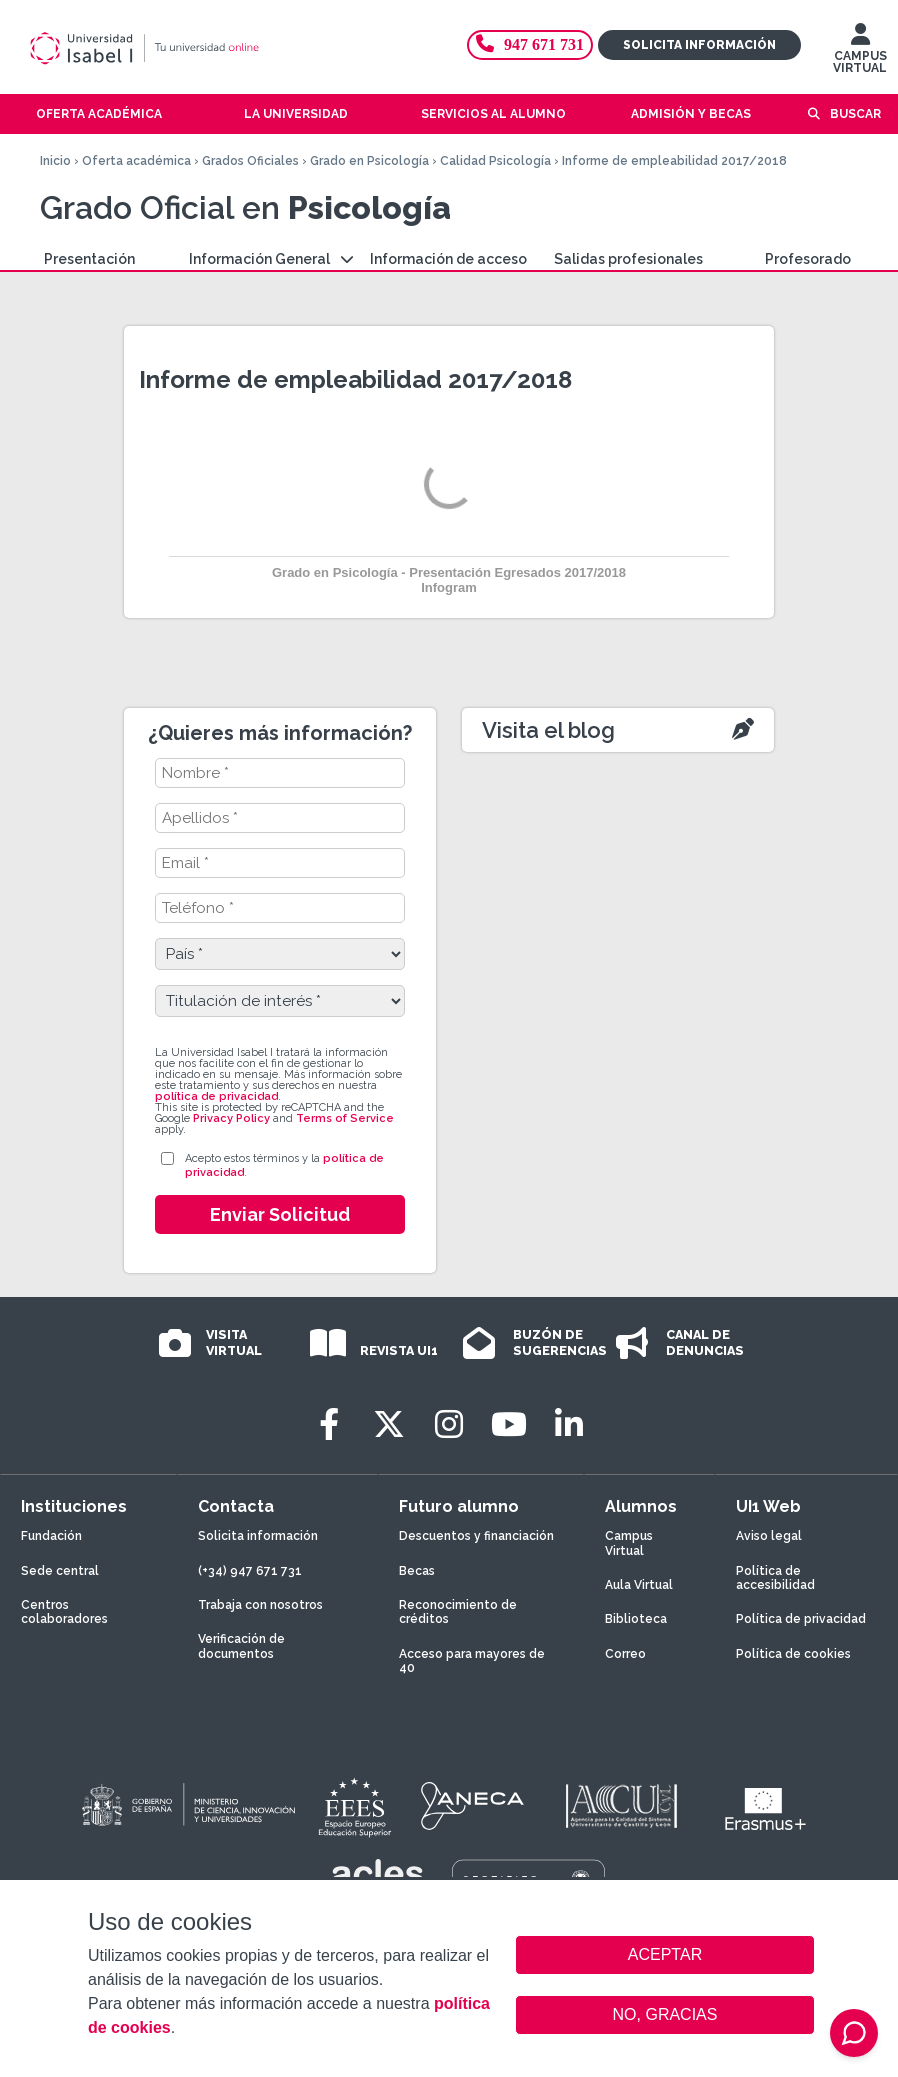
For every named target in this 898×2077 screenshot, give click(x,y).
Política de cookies (793, 1654)
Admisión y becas (691, 114)
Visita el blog (548, 730)
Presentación (89, 259)
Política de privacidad (801, 1619)
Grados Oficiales (250, 161)
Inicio (55, 161)
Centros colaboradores (64, 1612)
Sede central (60, 1571)
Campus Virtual (629, 1543)
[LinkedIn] (569, 1424)
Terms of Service (345, 1118)
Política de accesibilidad (775, 1578)
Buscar (855, 114)
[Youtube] (509, 1424)
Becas (417, 1571)
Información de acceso (448, 259)
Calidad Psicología (495, 161)
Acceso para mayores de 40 (472, 1661)
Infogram (449, 587)
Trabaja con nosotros (260, 1605)
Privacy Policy (231, 1118)
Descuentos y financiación (476, 1536)
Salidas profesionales (628, 259)
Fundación (51, 1536)
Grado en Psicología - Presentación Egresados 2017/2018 (449, 572)
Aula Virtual (639, 1585)
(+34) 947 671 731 (250, 1571)
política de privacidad (216, 1096)
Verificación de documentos (241, 1646)
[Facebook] (329, 1424)
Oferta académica (136, 161)
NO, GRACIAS (665, 2014)
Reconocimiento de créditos (458, 1612)
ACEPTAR (665, 1955)
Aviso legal (769, 1536)
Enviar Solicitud (280, 1214)
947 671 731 (530, 44)
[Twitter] (389, 1424)
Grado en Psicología (369, 161)
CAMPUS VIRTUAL (860, 53)
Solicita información (699, 45)
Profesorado (808, 259)
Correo (625, 1654)
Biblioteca (636, 1619)
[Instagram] (449, 1424)
